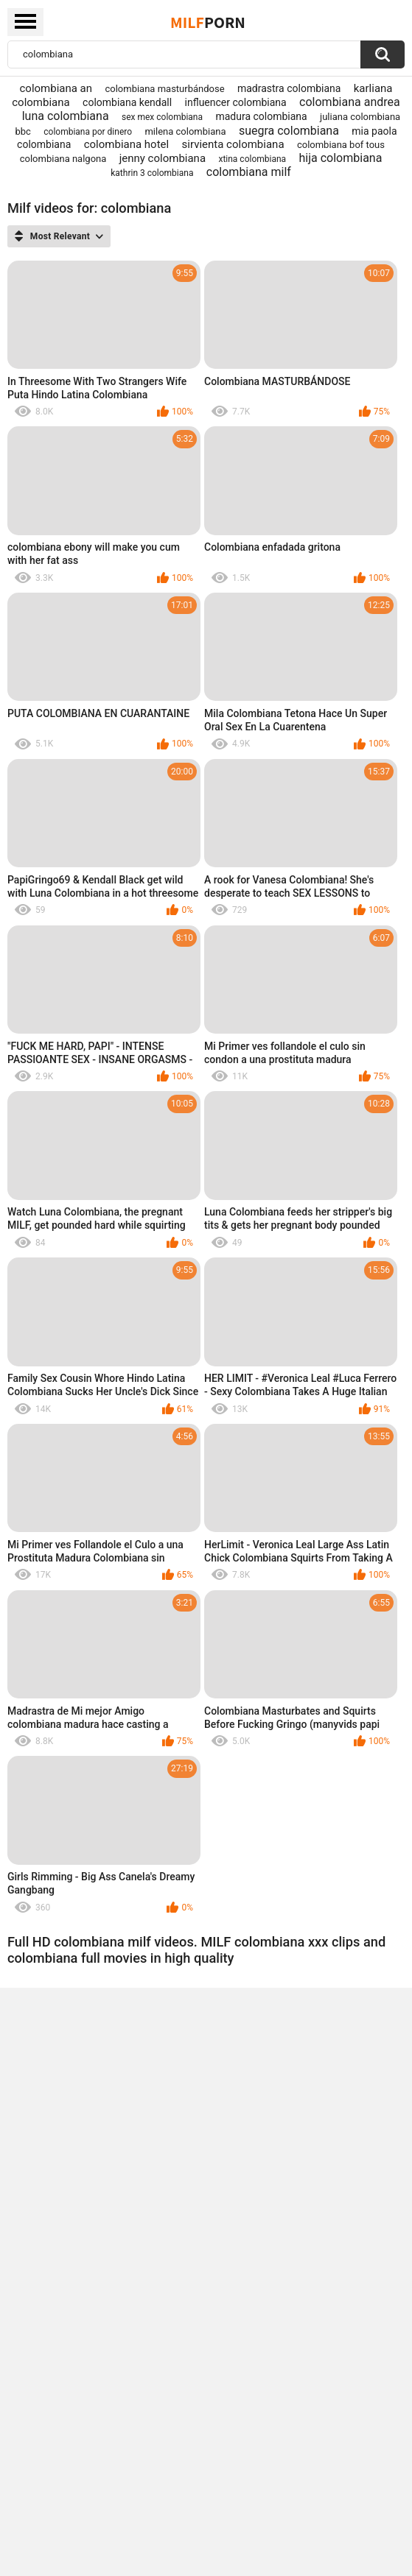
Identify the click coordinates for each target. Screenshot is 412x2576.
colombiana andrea (349, 102)
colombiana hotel (126, 144)
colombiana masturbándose (164, 88)
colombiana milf (248, 172)
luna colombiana (65, 116)
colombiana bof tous (341, 144)
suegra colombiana (289, 131)
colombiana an (55, 88)
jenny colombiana (162, 158)
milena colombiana (185, 131)
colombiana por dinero (87, 132)
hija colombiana (341, 158)
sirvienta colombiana (233, 144)
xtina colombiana (252, 159)
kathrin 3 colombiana (152, 173)
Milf (207, 22)
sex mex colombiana (162, 117)
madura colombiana (261, 116)
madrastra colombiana (289, 88)
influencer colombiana (236, 102)
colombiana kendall (127, 102)
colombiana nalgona (63, 158)
